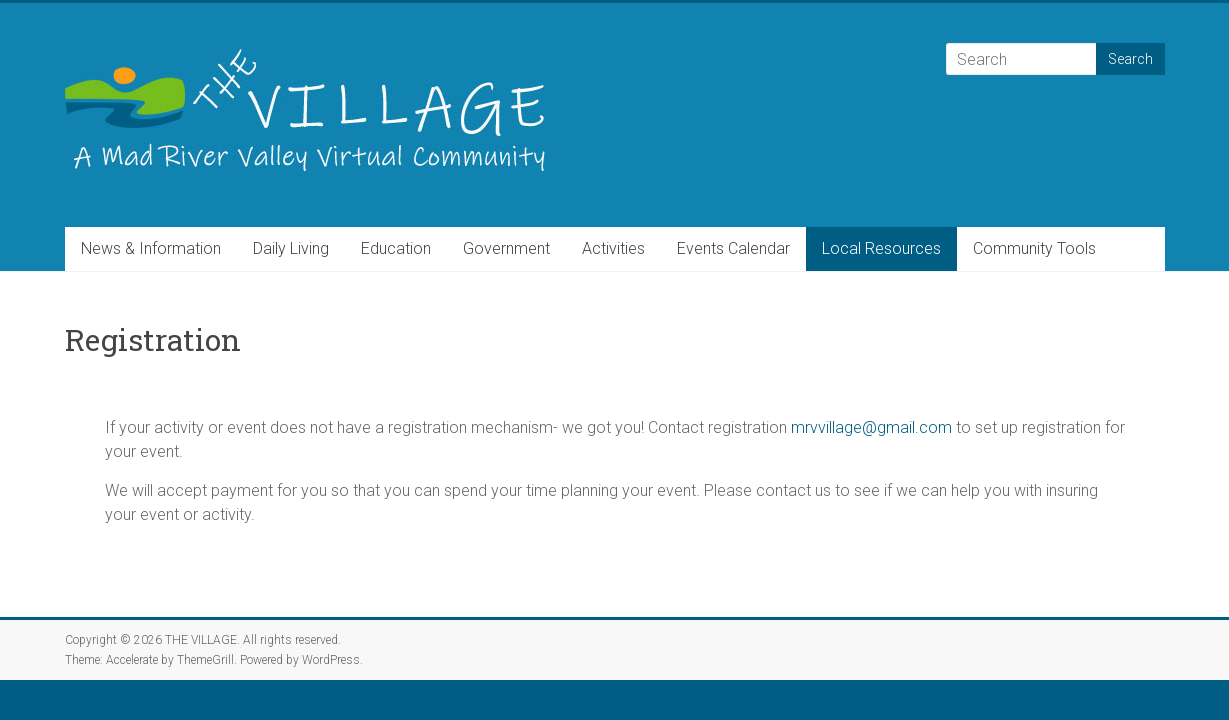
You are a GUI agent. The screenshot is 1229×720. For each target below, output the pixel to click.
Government (506, 248)
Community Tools (1034, 248)
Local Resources (881, 248)
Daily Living (291, 248)
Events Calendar (733, 248)
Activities (613, 248)
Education (396, 248)
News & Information (151, 248)
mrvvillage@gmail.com (871, 427)
